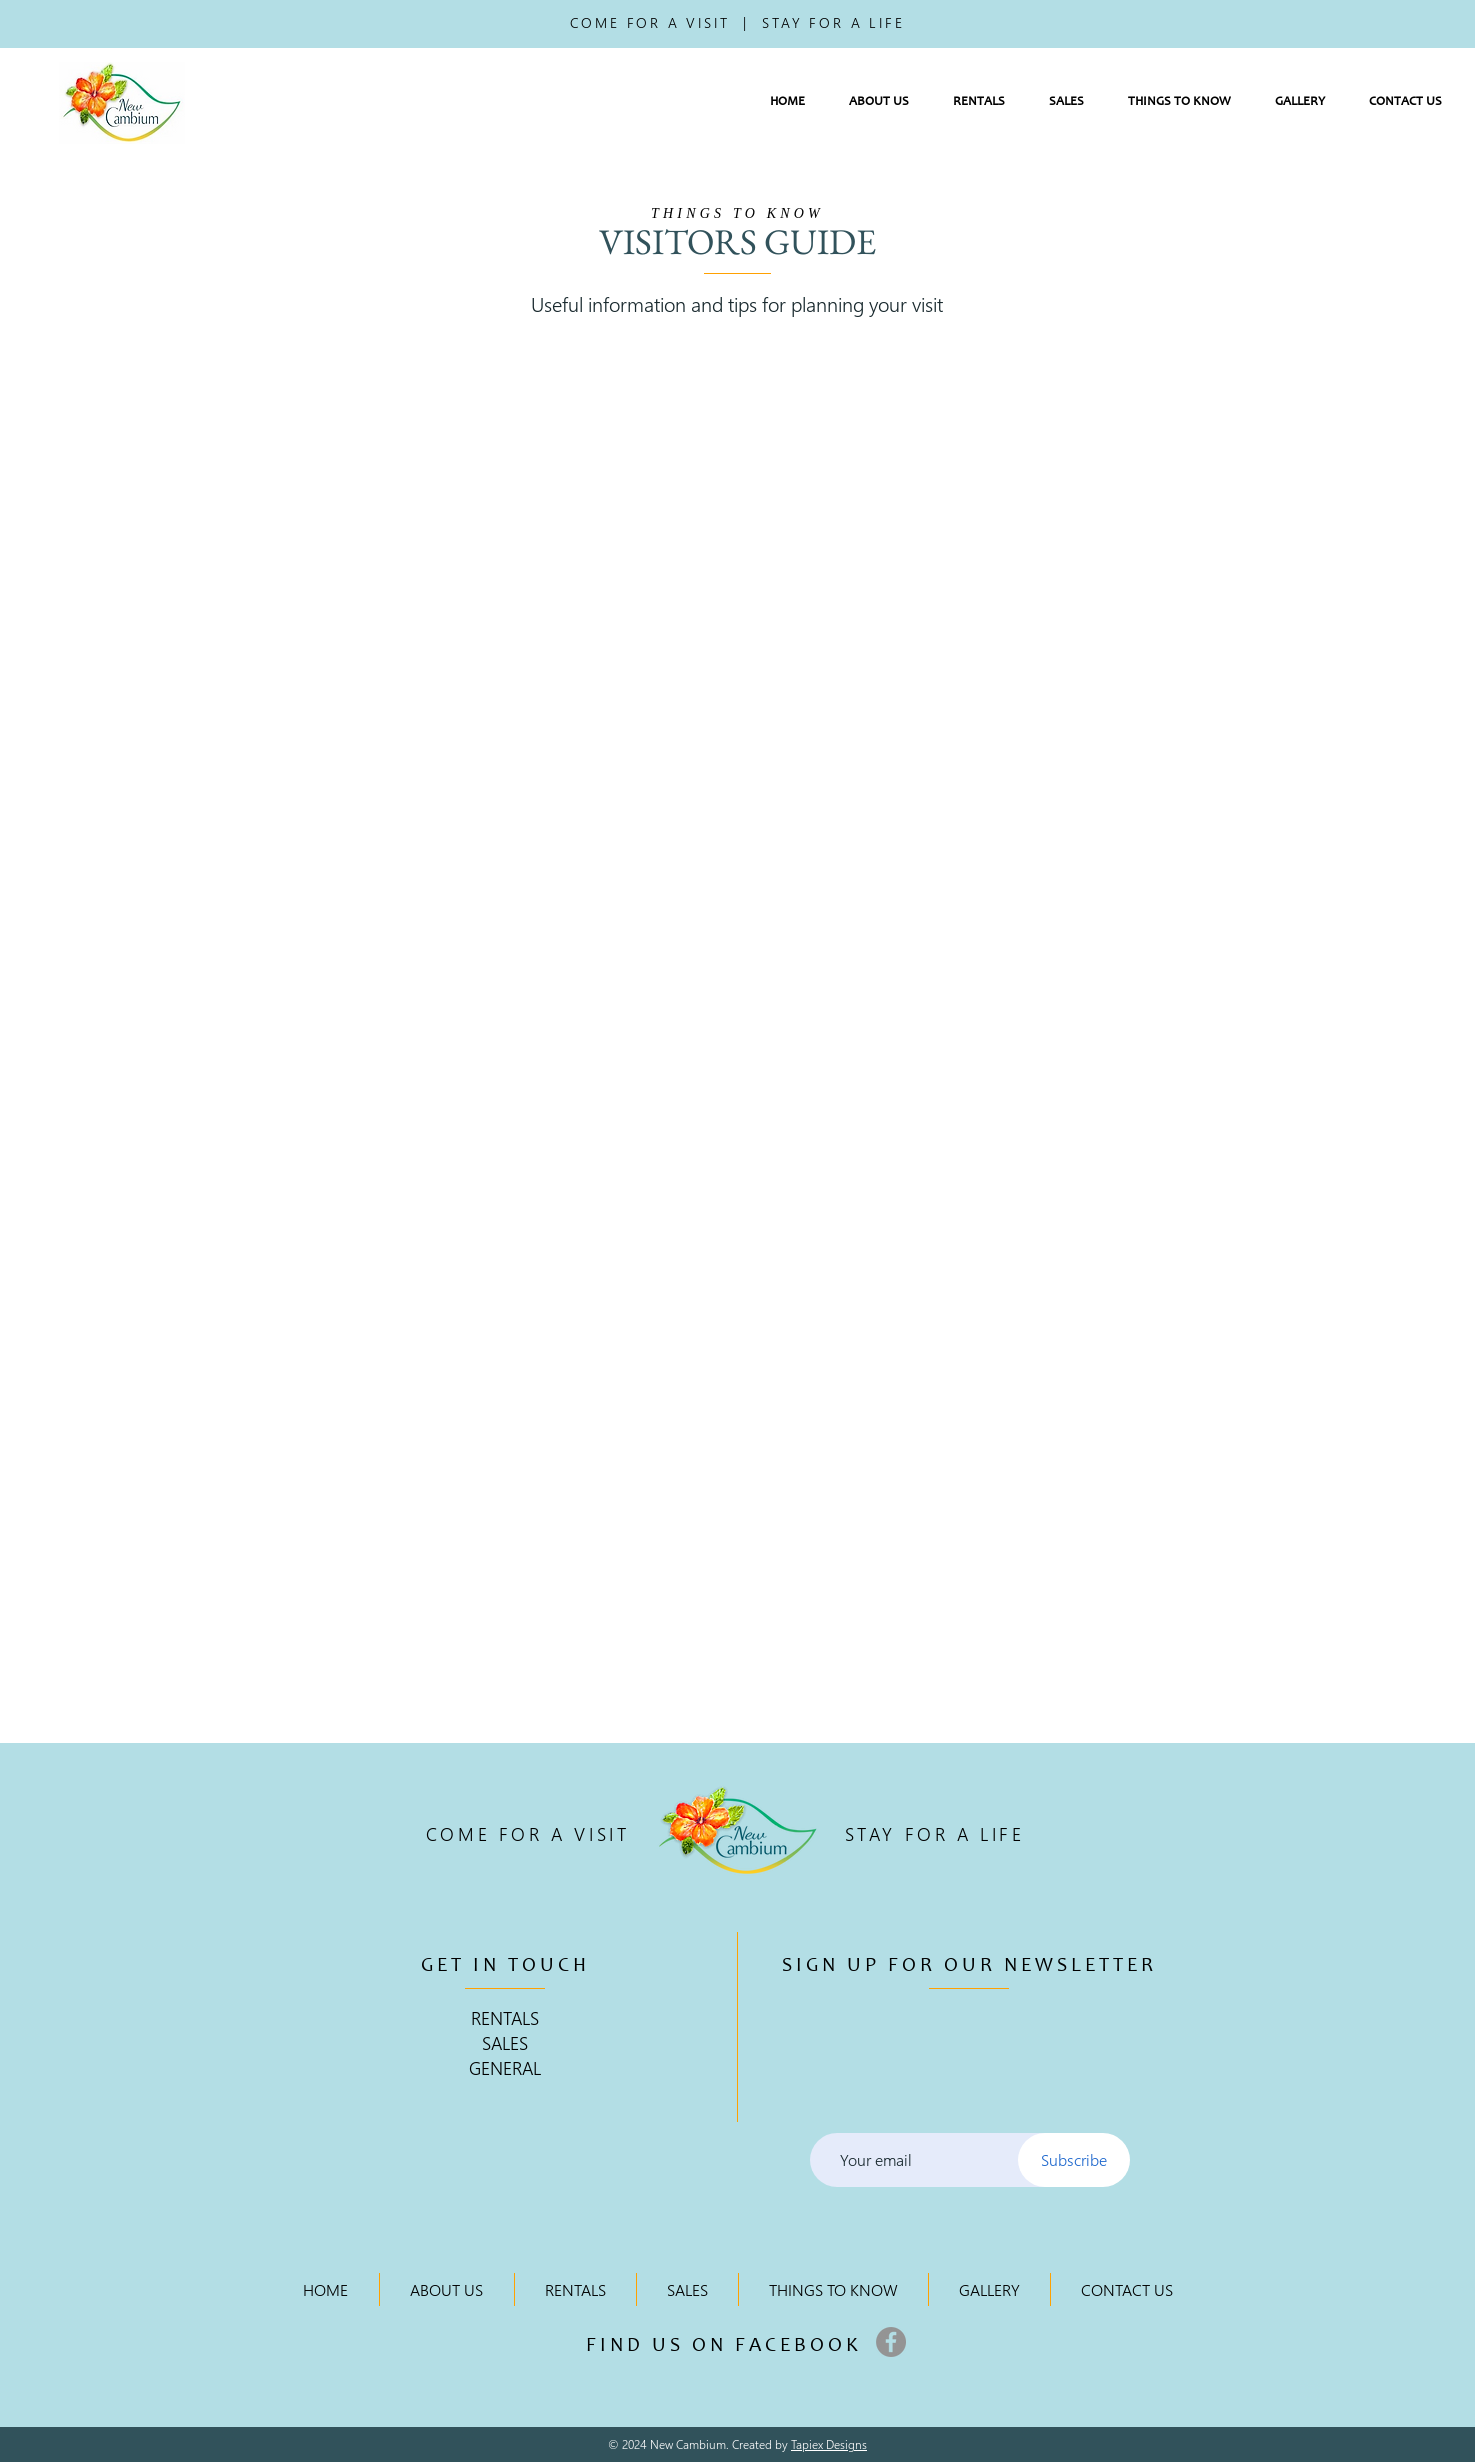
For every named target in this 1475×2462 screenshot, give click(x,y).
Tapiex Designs (829, 2444)
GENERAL (505, 2067)
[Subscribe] (1074, 2160)
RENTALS (505, 2017)
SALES (505, 2042)
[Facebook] (891, 2342)
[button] (879, 102)
